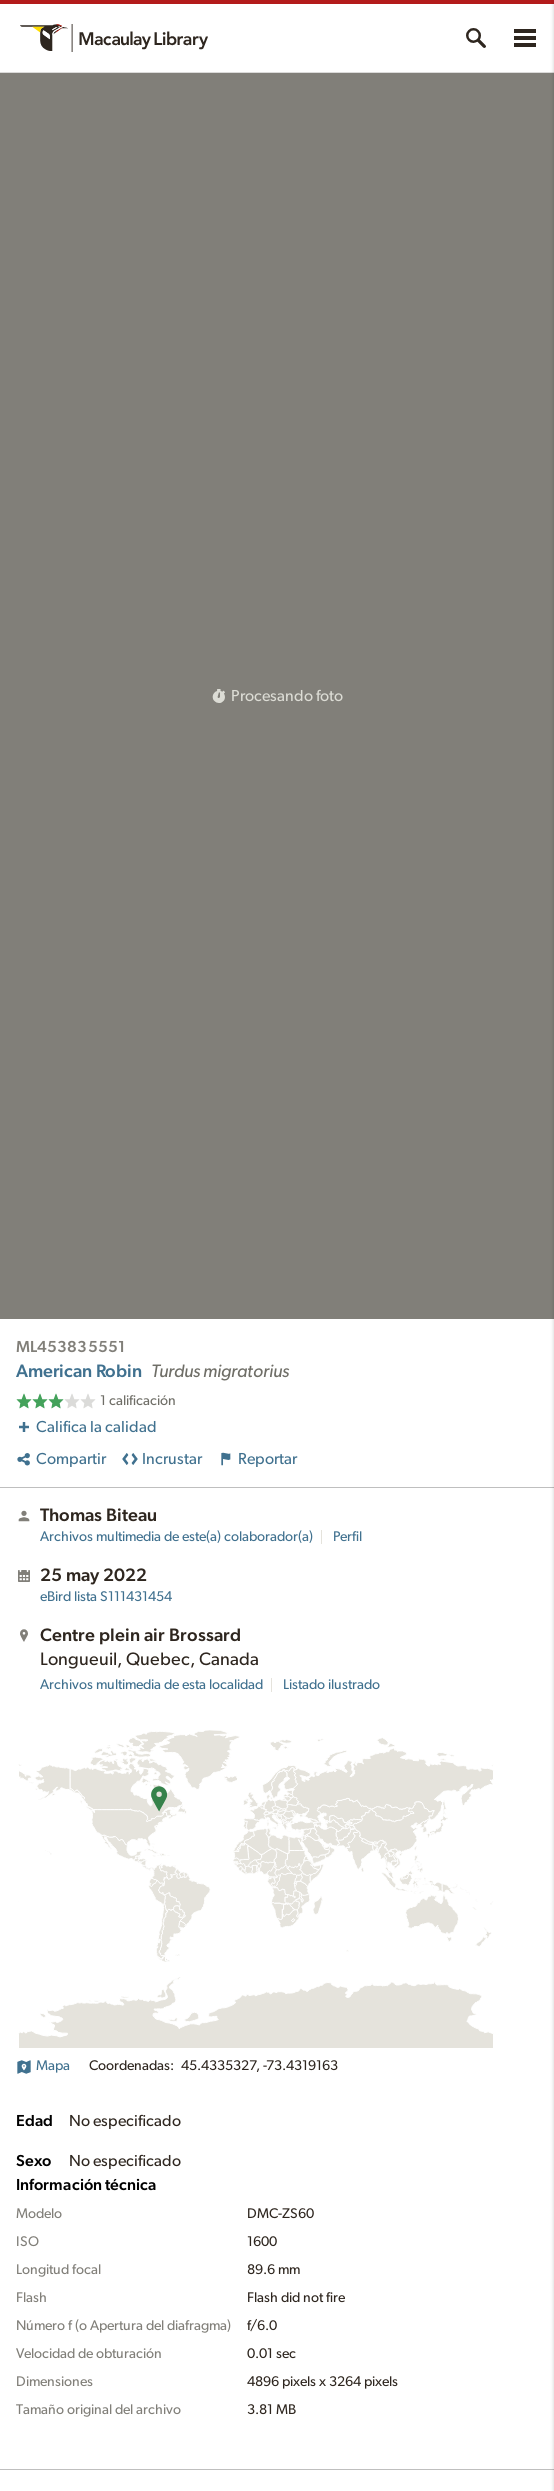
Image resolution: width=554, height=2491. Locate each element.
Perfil (347, 1537)
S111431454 (106, 1597)
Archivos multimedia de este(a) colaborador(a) (176, 1537)
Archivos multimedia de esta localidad (151, 1685)
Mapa (43, 2066)
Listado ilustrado (331, 1685)
